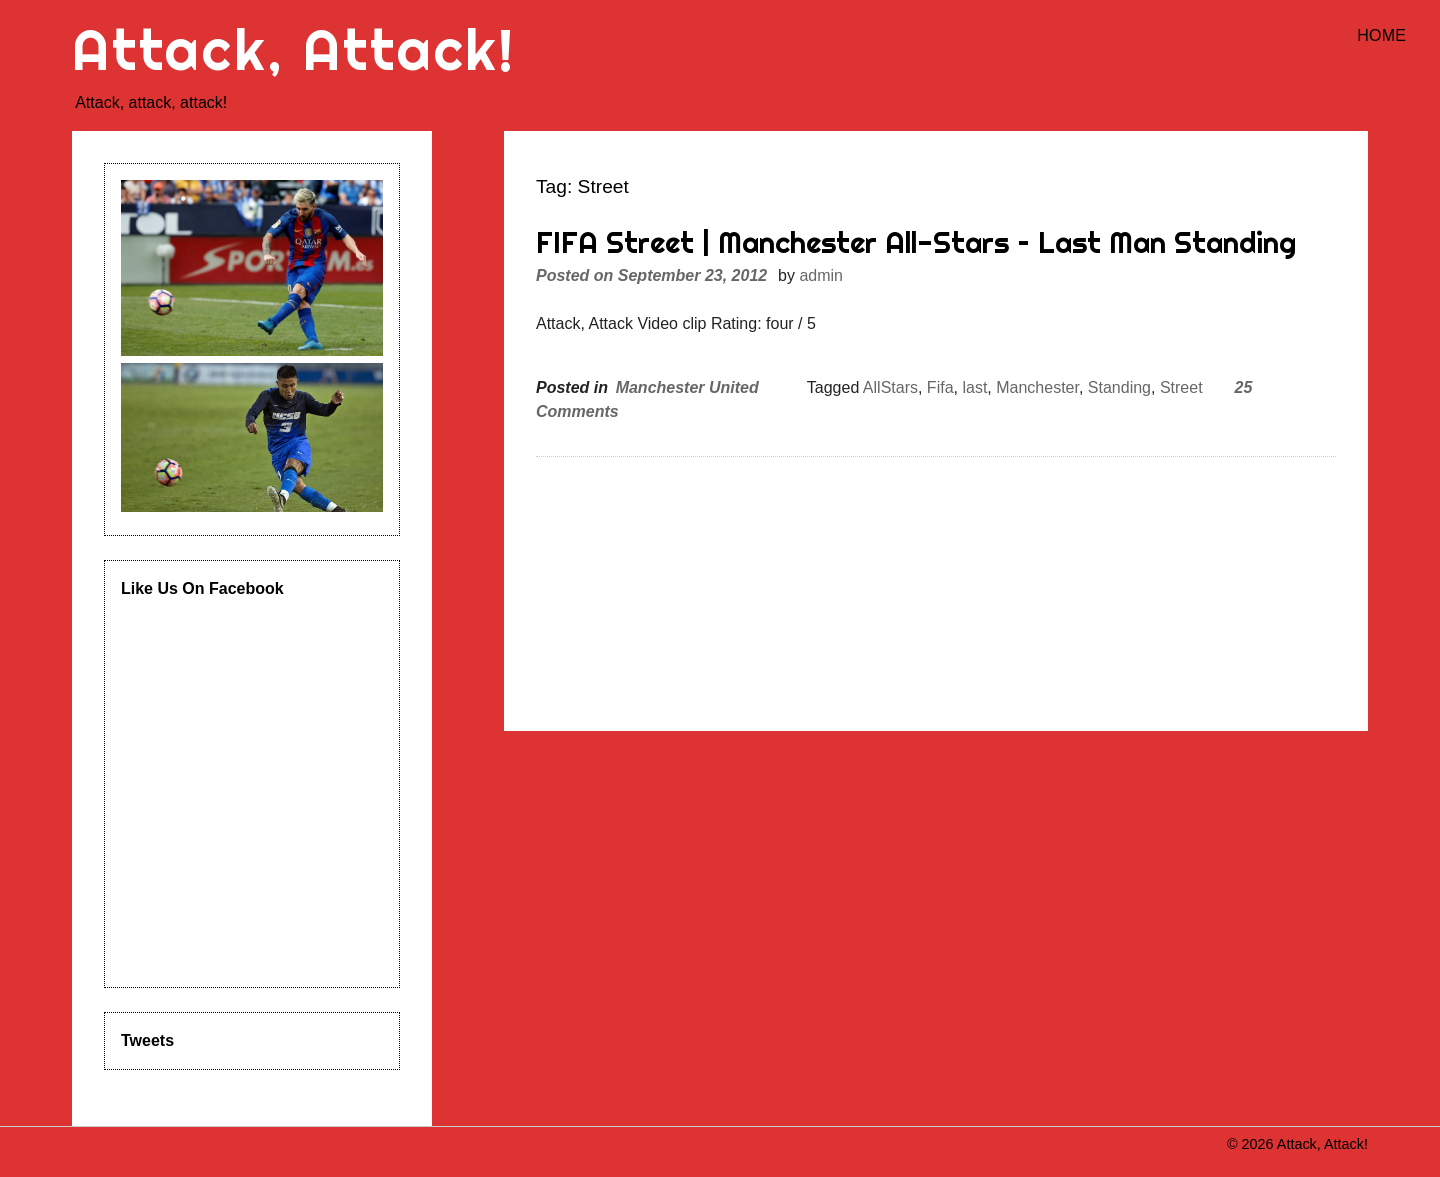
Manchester (1037, 387)
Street (1181, 387)
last (974, 387)
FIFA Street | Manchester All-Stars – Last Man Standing (916, 242)
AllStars (890, 387)
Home (1381, 35)
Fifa (940, 387)
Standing (1119, 387)
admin (821, 275)
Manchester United (687, 387)
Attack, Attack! (294, 49)
